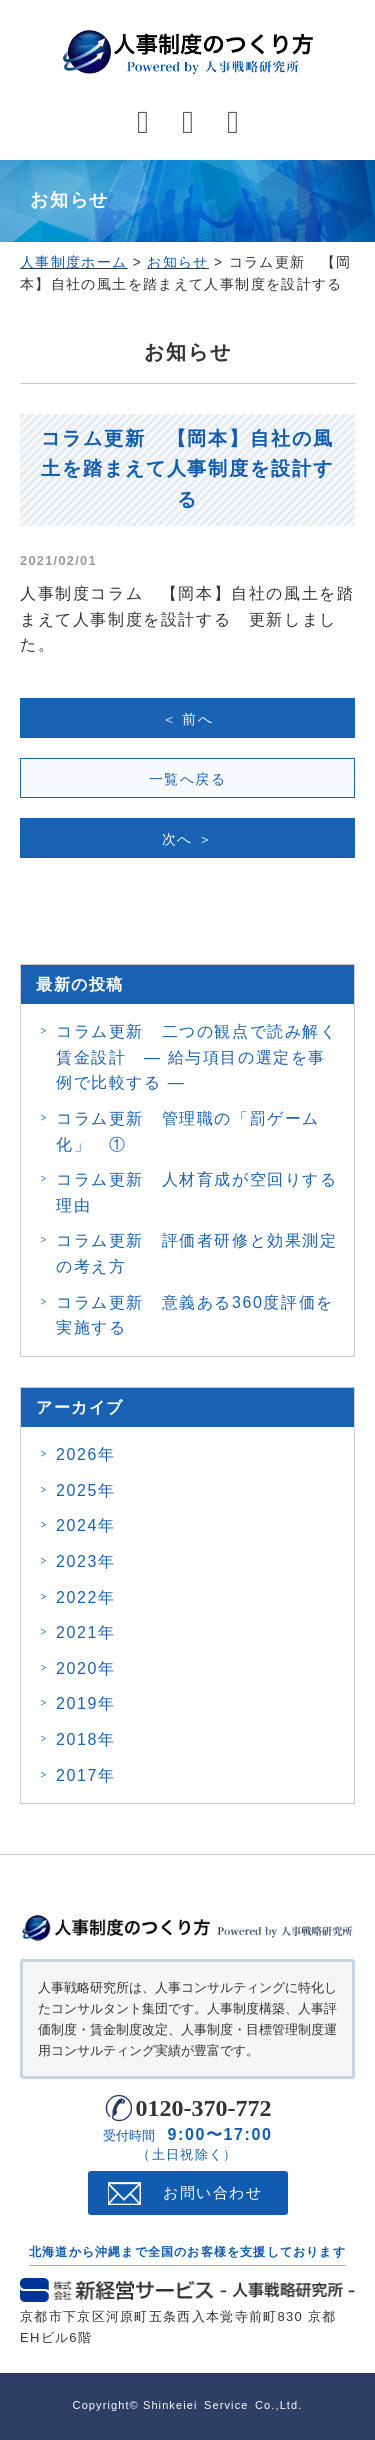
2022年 (86, 1597)
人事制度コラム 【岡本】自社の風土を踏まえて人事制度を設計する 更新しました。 (187, 619)
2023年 (86, 1561)
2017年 (86, 1775)
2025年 (86, 1490)
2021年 (86, 1632)
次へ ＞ (188, 839)
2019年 (86, 1703)
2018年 (86, 1739)
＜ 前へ (188, 719)
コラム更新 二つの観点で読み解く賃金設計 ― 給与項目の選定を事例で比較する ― (197, 1057)
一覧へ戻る (187, 779)
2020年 (86, 1668)
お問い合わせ (212, 2193)
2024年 (86, 1525)
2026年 (86, 1454)
